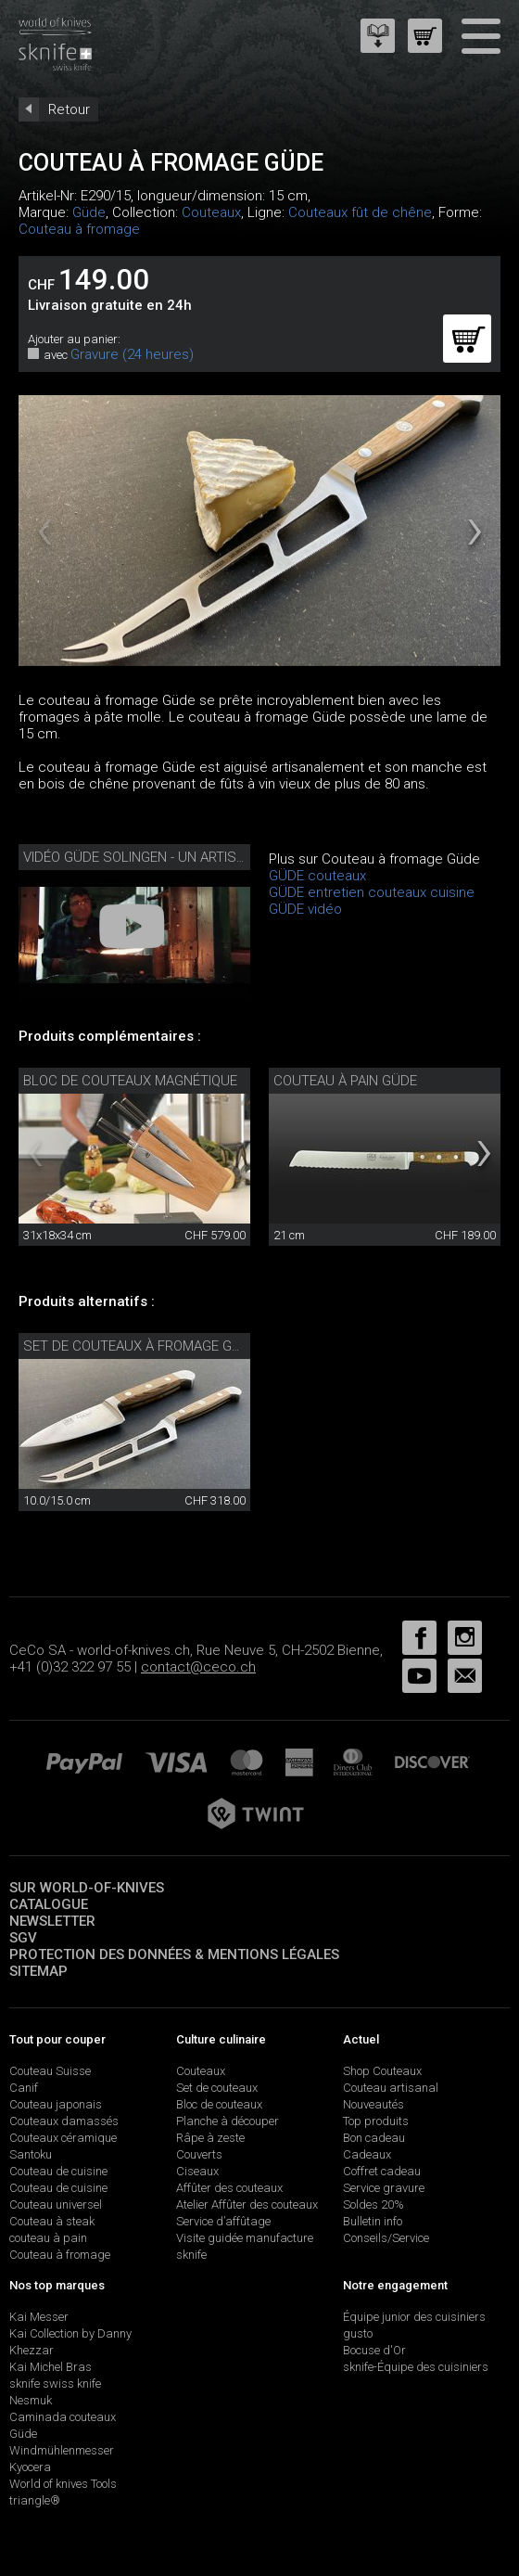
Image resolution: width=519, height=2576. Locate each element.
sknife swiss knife (55, 2383)
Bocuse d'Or (374, 2350)
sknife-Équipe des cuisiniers (415, 2367)
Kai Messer (39, 2317)
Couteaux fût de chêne (360, 212)
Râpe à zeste (210, 2138)
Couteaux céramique (63, 2138)
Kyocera (30, 2467)
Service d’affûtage (223, 2221)
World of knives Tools (63, 2484)
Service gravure (383, 2188)
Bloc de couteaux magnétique (130, 1080)
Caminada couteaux (62, 2417)
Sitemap (38, 1971)
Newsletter (52, 1921)
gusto (358, 2333)
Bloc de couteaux (219, 2104)
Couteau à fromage (79, 229)
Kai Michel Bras (50, 2367)
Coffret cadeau (382, 2171)
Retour (69, 109)
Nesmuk (30, 2400)
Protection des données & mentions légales (174, 1954)
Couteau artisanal (390, 2088)
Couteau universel (55, 2204)
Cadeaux (367, 2154)
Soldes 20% (373, 2204)
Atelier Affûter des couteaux (247, 2204)
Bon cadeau (374, 2138)
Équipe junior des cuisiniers (414, 2317)
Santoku (30, 2154)
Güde (89, 212)
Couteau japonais (55, 2104)
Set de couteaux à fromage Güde (140, 1346)
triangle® (34, 2500)
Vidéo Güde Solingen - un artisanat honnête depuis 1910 (220, 857)
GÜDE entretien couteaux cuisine (372, 892)
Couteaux (211, 212)
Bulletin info (372, 2221)
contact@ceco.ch (198, 1667)
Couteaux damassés (64, 2121)
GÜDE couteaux (317, 875)
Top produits (376, 2121)
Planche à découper (227, 2121)
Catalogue (48, 1904)
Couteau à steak (52, 2221)
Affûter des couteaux (229, 2188)
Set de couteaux (217, 2088)
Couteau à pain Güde (345, 1080)
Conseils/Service (386, 2238)
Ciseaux (197, 2171)
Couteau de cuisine (58, 2171)
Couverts (199, 2154)
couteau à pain (48, 2238)
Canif (23, 2088)
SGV (23, 1937)
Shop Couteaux (382, 2071)
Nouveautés (373, 2104)
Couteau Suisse (50, 2071)
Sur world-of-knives (86, 1887)
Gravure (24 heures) (132, 354)
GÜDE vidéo (305, 909)
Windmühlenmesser (61, 2450)
